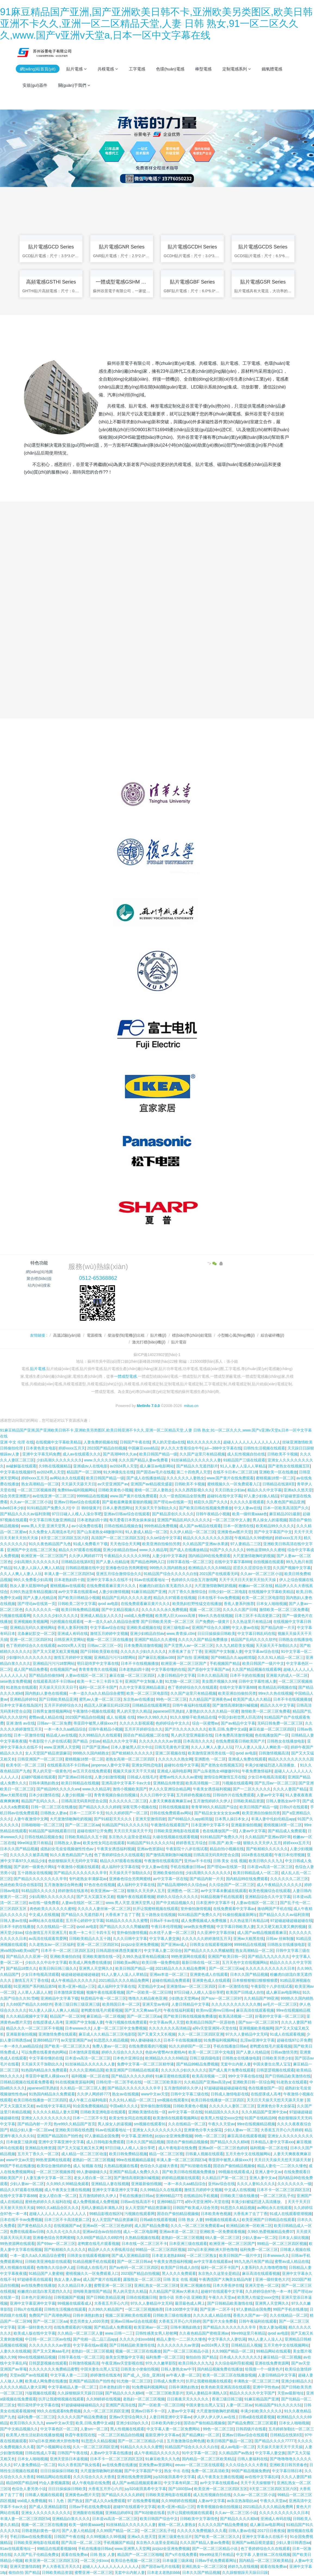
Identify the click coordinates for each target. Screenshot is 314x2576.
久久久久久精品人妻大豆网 (55, 2112)
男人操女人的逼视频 (270, 1520)
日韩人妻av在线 (13, 1921)
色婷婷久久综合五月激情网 (194, 1580)
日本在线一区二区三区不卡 (144, 2244)
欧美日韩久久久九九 (266, 1861)
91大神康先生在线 (118, 1472)
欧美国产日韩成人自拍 (245, 1993)
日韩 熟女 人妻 (190, 2220)
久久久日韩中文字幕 (157, 1795)
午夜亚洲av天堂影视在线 (122, 2364)
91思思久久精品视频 (111, 2041)
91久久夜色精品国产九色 (50, 1544)
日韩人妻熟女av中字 (283, 1801)
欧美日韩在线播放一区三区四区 (40, 2100)
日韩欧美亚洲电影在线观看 (177, 1831)
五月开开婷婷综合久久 (63, 1706)
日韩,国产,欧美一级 (224, 1843)
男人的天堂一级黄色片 (52, 1771)
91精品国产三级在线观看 (244, 1460)
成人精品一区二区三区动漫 (84, 2154)
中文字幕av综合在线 (107, 1628)
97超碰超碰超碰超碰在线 (291, 1921)
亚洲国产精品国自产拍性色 (59, 2136)
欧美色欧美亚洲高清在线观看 (225, 2387)
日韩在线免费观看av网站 (171, 1813)
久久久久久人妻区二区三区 (232, 2106)
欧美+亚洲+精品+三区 (76, 1987)
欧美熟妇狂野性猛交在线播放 (197, 1604)
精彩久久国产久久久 (211, 1502)
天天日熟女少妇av (230, 1490)
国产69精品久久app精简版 (233, 1658)
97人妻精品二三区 (245, 1544)
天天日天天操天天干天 (133, 1831)
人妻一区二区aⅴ (239, 2405)
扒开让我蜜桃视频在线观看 (155, 1909)
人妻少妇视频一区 (76, 1795)
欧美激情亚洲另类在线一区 (211, 1753)
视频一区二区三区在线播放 (109, 1640)
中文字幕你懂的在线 (168, 1670)
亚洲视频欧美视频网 (31, 1622)
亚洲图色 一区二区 (210, 1759)
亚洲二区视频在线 (170, 1753)
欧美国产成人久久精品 (252, 1700)
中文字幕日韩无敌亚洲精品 (52, 1520)
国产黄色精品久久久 (34, 2226)
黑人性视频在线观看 (17, 2268)
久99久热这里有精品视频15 (33, 1592)
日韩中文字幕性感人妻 (257, 1682)
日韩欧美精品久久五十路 (86, 1837)
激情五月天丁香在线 (31, 1981)
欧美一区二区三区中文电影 (211, 2053)
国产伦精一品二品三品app (95, 2340)
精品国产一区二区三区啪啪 (140, 2555)
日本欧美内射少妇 (166, 2423)
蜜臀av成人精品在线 (46, 1718)
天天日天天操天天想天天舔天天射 (276, 2100)
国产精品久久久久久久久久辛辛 (80, 1873)
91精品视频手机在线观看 (222, 1897)
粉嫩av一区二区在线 (255, 1586)
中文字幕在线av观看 (90, 2346)
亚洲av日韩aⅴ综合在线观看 (77, 1502)
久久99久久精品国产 (105, 2310)
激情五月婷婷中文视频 (109, 1634)
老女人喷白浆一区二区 (93, 2178)
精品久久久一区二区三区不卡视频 (34, 2029)
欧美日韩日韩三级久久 (58, 1969)
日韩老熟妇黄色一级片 (40, 2531)
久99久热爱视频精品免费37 (270, 2232)
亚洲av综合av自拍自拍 (101, 2232)
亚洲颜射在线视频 (88, 2513)
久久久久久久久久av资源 (160, 1742)
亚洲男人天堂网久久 (96, 1969)
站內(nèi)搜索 (39, 1286)
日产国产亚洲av (95, 1748)
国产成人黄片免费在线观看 (231, 2070)
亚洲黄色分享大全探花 (276, 2106)
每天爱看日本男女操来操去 (132, 1520)
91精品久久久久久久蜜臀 (126, 1921)
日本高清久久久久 (198, 1742)
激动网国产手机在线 (274, 1909)
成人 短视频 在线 (120, 1718)
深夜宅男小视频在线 (139, 1807)
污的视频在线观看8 (66, 1622)
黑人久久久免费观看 (179, 2274)
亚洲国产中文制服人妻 (223, 1652)
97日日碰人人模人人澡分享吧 (77, 1514)
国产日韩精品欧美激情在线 (287, 2076)
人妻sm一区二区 (94, 2429)
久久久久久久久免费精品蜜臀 (53, 2369)
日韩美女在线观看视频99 (210, 1945)
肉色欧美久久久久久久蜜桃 (52, 1909)
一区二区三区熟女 (201, 2256)
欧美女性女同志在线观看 (104, 1843)
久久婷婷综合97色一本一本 (268, 2292)
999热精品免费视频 (160, 1526)
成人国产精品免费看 (31, 1670)
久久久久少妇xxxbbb (136, 2340)
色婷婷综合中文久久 (173, 1724)
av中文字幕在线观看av (77, 1592)
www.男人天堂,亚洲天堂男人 (45, 1526)
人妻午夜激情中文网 (31, 1819)
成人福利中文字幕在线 (120, 1867)
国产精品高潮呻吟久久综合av (182, 1885)
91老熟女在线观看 (21, 1688)
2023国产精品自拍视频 (106, 1448)
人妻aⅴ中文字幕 (269, 1795)
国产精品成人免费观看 (287, 1831)
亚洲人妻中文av (268, 2172)
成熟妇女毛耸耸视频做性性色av (67, 1849)
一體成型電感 (125, 1377)
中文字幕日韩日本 (287, 2471)
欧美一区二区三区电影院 (263, 1598)
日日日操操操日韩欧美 (216, 1634)
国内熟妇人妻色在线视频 (46, 1694)
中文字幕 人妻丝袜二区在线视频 (263, 2555)
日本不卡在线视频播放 (140, 1664)
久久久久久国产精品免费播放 (203, 1640)
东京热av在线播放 (138, 1700)
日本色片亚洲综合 (128, 2059)
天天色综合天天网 (125, 1544)
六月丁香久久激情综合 (187, 1592)
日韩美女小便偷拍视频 (139, 2369)
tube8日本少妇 (12, 1508)
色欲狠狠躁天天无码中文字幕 (73, 1861)
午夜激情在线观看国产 (170, 1825)
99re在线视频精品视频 (256, 2124)
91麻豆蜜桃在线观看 (172, 2076)
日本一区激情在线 (238, 1526)
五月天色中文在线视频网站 (245, 1963)
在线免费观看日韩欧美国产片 (240, 1742)
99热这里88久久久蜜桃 (265, 1550)
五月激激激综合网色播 (63, 1885)
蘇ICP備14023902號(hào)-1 (157, 1355)
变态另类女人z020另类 (89, 2322)
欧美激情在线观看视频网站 (175, 2118)
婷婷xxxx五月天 (71, 1448)
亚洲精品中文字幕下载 (60, 1999)
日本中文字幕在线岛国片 (21, 1706)
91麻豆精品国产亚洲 (148, 1592)
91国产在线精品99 (260, 2118)
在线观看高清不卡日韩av (54, 1682)
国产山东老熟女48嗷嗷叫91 (100, 1532)
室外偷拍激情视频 (196, 1909)
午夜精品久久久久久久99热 (127, 1556)
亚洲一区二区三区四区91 (31, 1640)
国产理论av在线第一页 (172, 1502)
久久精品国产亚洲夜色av (210, 1700)
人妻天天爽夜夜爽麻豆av (170, 1801)
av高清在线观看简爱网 (48, 1939)
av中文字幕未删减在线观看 (224, 1891)
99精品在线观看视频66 (56, 2549)
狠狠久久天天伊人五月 (262, 1843)
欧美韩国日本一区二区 (121, 2005)
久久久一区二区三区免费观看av (197, 2226)
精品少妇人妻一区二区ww (31, 2130)
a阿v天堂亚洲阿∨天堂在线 (214, 2029)
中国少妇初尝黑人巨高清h (240, 1718)
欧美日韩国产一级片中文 (263, 1664)
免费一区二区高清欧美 (210, 2471)
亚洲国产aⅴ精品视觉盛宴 (151, 1484)
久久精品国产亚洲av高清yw (207, 2082)
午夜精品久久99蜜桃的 (253, 1538)
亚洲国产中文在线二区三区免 (31, 1550)
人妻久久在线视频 (15, 2352)
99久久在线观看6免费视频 (59, 2411)
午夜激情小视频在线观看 (93, 1712)
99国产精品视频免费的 (250, 2471)
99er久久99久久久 (152, 1718)
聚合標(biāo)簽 (39, 1279)
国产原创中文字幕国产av (209, 1670)
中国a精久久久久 (124, 2106)
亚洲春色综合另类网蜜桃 (126, 1568)
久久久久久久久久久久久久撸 (236, 2005)
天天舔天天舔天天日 (78, 1484)
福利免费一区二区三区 (259, 2250)
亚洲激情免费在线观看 (57, 2035)
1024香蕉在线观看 (256, 1855)
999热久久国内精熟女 (168, 1568)
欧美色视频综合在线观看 (270, 1891)
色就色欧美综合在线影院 (21, 1885)
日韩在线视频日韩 (141, 2298)
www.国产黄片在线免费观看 (230, 1478)
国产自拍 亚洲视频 (193, 1658)
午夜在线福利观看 (178, 2011)
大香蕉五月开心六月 (111, 2304)
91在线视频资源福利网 (74, 2082)
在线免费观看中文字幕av (234, 1909)
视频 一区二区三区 (205, 1610)
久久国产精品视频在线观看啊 (256, 1670)
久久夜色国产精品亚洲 (285, 1502)
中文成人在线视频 (44, 1915)
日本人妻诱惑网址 (117, 1508)
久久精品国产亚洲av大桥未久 (174, 2292)
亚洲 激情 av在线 (20, 1724)
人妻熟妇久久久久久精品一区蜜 (212, 1712)
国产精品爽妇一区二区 (201, 2435)
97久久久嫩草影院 (160, 2364)
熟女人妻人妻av (67, 2280)
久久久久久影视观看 (247, 1502)
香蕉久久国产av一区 (250, 2316)
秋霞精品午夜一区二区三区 (103, 1999)
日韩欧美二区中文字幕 (77, 1604)
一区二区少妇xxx (94, 2561)
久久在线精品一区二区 (55, 1927)
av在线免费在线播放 (38, 2286)
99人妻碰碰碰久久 (145, 2041)
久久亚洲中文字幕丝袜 (216, 1933)
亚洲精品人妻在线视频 (110, 2184)
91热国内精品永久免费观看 (44, 2070)
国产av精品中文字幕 (238, 1724)
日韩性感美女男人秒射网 (156, 2334)
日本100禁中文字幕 (181, 2310)
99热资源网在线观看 (188, 1957)
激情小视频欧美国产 (130, 1789)
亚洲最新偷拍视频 (246, 1825)
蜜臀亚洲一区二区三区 (113, 2286)
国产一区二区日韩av (134, 2262)
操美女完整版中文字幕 (124, 2358)
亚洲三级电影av (176, 1628)
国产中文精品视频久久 (120, 1610)
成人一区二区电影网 (140, 2232)
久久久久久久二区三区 (128, 1801)
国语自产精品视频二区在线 (146, 1736)
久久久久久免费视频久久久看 (201, 2531)
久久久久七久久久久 (63, 2232)
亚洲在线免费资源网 (272, 2364)
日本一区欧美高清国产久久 (286, 1508)
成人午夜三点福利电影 (88, 2100)
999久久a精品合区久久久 (57, 2208)
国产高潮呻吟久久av (120, 1454)
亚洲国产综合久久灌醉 (211, 1628)
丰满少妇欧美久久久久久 (261, 2411)
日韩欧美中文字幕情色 (199, 2519)
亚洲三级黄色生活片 (175, 2537)
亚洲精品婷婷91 (23, 1700)
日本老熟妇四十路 (92, 1520)
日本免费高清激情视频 (143, 1646)
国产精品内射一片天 (278, 1628)
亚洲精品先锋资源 (168, 1783)
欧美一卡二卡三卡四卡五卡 (100, 1682)
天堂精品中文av (151, 1987)
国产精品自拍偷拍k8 (46, 1676)
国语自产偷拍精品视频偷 (187, 2142)
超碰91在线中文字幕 (224, 1496)
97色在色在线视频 (99, 1885)
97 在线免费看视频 (143, 2501)
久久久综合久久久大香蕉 (246, 2465)
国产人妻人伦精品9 (112, 1562)
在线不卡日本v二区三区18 (235, 1472)
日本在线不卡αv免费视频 (219, 1598)
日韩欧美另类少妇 (277, 2059)
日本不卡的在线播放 (247, 1676)
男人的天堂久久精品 (134, 1712)
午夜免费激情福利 (257, 1771)
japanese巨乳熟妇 (168, 1712)
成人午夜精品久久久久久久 (279, 1885)
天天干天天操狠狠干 (257, 2483)
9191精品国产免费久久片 (48, 1508)
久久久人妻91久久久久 (256, 2184)
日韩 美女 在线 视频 (230, 1861)
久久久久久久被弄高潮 (29, 1855)
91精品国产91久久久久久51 (125, 1825)
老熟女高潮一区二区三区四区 (130, 1759)
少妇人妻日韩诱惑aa (293, 2543)
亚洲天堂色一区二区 (262, 2286)
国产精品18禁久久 (21, 1969)
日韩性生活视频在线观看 (264, 1448)
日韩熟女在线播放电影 (286, 1742)
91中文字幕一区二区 (199, 2453)
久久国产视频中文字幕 (292, 1568)
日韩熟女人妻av (53, 1813)
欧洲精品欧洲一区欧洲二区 (249, 2226)
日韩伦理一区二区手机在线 (119, 2082)
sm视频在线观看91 (173, 2100)
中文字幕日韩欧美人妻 (235, 1927)
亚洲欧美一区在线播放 (278, 1472)
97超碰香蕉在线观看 (34, 2280)
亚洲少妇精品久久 (296, 2381)
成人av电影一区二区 (237, 2447)
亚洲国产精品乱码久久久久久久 (183, 1520)
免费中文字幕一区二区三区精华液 (145, 2064)
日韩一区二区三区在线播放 (53, 1807)
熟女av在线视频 (125, 2094)
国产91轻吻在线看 (195, 2166)
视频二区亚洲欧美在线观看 (128, 2316)
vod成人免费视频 (138, 1616)
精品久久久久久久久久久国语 (207, 1538)
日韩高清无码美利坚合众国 (84, 1801)
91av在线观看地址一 (151, 1580)
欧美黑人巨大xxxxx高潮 (175, 1616)
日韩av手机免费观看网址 (216, 2561)
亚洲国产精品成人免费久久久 (134, 2172)
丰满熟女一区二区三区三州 (256, 2381)
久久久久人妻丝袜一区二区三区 (104, 1909)
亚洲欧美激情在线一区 (101, 1957)
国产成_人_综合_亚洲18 (143, 2375)
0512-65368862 (98, 1278)
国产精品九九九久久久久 (269, 1957)
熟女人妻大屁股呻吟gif (29, 1586)
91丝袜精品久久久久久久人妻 (196, 1460)
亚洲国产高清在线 (120, 2405)
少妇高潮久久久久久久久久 (59, 1460)
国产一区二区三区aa (82, 1825)
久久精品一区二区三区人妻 (82, 2088)
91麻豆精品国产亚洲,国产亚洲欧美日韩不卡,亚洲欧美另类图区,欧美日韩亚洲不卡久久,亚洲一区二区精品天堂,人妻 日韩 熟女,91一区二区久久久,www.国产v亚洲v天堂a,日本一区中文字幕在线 (156, 23)
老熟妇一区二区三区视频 (93, 2160)
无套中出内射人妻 (235, 2064)
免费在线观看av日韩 (27, 2232)
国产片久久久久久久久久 (186, 1730)
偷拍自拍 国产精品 (201, 2358)
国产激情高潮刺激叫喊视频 (235, 1706)
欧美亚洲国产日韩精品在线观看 (132, 2070)
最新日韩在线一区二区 (201, 1963)
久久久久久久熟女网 (175, 1759)
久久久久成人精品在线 (212, 2316)
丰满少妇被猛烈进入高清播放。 (271, 1765)
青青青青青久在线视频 (98, 1670)
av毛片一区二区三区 (280, 2005)
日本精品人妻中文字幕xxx (272, 2142)
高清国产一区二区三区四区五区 (117, 1538)
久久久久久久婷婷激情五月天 (206, 1939)
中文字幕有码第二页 (181, 2483)
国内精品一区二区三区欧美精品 (208, 2459)
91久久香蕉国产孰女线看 (79, 2465)
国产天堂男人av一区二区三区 (188, 1646)
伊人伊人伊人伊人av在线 (215, 2417)
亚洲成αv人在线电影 (90, 1466)
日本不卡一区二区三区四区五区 (67, 1951)
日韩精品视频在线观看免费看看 (26, 2082)
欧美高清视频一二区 (202, 1783)
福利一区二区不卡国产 (98, 1688)
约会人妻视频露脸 (54, 2483)
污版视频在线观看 (40, 2393)
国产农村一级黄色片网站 (34, 1867)
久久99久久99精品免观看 (67, 2184)
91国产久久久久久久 (227, 1550)
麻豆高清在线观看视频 (255, 2011)
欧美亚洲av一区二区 (108, 1891)
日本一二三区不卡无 (86, 1813)
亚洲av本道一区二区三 (169, 1975)
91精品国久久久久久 (38, 1891)
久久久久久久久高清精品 (170, 2029)
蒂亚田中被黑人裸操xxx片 (95, 1724)
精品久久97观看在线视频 (79, 1550)
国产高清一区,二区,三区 (81, 2543)
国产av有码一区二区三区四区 (134, 2268)
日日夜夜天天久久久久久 (188, 2399)
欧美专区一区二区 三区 (25, 1765)
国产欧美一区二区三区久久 (67, 2047)
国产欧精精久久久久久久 (132, 1753)
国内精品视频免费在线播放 (220, 2369)
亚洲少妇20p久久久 (132, 2423)
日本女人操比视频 (293, 2238)
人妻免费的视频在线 (100, 1443)
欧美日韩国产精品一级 (158, 1454)
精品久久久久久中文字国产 (252, 2393)
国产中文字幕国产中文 (273, 1532)
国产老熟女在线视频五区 (289, 1466)
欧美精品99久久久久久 (275, 1526)
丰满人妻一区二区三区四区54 (69, 1574)
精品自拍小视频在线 (227, 1849)
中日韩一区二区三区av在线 (48, 2340)
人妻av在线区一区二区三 (86, 1676)
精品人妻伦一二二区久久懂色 (282, 2166)
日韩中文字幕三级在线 (189, 2094)
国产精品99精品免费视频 (197, 2064)
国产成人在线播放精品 (145, 1478)
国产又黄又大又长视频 (157, 2035)
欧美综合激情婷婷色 (54, 2166)
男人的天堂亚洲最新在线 (192, 1736)
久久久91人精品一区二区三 (280, 1658)
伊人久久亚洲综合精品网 (170, 1789)
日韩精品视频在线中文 (85, 1568)
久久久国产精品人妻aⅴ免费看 (144, 1460)
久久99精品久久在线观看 (100, 1736)
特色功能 (39, 1263)
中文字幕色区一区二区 (59, 2429)
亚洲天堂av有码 (155, 2005)
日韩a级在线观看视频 (158, 2220)
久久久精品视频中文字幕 (27, 2017)
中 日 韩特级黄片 (85, 1508)
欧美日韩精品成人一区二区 (256, 1873)
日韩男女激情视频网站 (52, 1712)
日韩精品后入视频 (246, 2346)
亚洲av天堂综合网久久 (128, 2417)
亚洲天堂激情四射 (150, 1819)
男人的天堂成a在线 (168, 1443)
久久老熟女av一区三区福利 (52, 1945)
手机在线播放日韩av (187, 1867)
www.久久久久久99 (100, 1460)
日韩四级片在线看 (251, 2429)
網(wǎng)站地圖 (39, 1272)
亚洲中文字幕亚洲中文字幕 (61, 2142)
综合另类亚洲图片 (15, 1496)
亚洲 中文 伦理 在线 (17, 1443)
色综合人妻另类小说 (29, 2489)
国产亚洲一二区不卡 (217, 2310)
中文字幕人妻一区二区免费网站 (174, 2429)
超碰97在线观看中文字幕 (222, 2292)
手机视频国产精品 (225, 1664)
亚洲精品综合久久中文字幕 (268, 1897)
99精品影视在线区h (105, 2214)
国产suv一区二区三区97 (221, 1999)
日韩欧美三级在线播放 (239, 2196)
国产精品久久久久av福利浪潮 (25, 1514)
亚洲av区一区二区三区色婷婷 (223, 2148)
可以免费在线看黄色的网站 (44, 2053)
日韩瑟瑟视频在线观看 (275, 2070)
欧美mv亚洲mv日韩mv (215, 2011)
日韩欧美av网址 (126, 1963)
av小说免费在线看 (86, 1526)
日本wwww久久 (78, 2029)
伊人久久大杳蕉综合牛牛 (182, 1448)
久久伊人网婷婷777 (85, 1556)
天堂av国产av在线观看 (29, 2375)
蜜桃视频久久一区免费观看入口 (233, 1484)
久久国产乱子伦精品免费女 (36, 2555)
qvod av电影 (108, 1604)
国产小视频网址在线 (53, 2447)
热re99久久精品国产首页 (74, 2124)
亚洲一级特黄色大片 (272, 2280)
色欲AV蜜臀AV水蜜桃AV (165, 2053)
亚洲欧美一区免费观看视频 (222, 2232)
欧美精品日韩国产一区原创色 (211, 2023)
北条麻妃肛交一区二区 (36, 1634)
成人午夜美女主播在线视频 (67, 2190)
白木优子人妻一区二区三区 (172, 1933)
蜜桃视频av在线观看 (67, 1586)
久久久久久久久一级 (42, 1610)
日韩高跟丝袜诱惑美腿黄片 (119, 1951)
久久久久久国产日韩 (240, 1610)
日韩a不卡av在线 (164, 1921)
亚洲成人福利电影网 (174, 1771)
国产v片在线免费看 (181, 2555)
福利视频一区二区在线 (90, 2076)
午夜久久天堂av (221, 2124)
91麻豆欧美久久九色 (162, 2459)
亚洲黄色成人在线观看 (209, 1975)
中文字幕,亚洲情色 (137, 2136)
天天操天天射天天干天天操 (280, 2447)
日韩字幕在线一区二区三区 (189, 1562)
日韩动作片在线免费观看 (233, 1795)
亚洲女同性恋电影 (147, 1765)
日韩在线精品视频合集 (123, 1526)
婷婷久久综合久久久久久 (177, 1897)
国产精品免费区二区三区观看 (252, 2423)
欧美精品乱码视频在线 (277, 1688)
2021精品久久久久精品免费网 (181, 1969)
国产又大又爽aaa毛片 (143, 2011)
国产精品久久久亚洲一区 (27, 1957)
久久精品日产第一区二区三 (224, 2178)
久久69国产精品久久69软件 (29, 2005)
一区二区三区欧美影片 (163, 2082)
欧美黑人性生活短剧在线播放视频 (34, 2435)
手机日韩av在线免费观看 (31, 2537)
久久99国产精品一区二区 (233, 2352)
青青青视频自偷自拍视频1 (116, 1795)
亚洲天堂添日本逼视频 (69, 2459)
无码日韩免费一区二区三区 (280, 1724)
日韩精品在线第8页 (278, 1484)
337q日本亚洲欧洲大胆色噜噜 (213, 2250)
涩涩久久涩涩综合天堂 (252, 1568)
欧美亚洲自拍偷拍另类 (161, 1544)
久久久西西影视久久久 (194, 1490)
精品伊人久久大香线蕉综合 (110, 2250)
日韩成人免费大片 (168, 2381)
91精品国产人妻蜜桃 (46, 2274)
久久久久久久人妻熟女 (185, 1478)
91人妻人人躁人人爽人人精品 (39, 1568)
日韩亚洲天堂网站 (69, 1640)
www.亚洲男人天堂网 (62, 1748)
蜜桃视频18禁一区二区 (275, 1478)
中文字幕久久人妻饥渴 (227, 2340)
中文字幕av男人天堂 (166, 2023)
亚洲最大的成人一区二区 (287, 1676)
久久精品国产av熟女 (236, 2453)
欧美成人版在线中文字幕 (34, 2334)
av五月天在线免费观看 (92, 1771)
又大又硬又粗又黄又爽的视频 (281, 1927)
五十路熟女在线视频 (34, 1873)
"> (213, 1264)
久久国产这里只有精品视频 (202, 1454)
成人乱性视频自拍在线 (246, 1454)
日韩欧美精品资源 (248, 1801)
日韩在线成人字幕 (40, 2453)
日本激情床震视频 (69, 1993)
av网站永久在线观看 (67, 1478)
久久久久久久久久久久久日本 (270, 1969)
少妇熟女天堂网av (184, 1999)
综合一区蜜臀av (205, 1724)
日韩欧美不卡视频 (282, 1454)
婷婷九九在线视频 (243, 2567)
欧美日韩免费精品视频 (80, 1610)
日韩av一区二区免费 (54, 1724)
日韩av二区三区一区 (104, 1646)
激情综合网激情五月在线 (224, 1777)
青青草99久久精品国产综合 (214, 1807)
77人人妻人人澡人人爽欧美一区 (261, 1748)
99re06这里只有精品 (34, 1843)
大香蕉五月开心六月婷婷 (281, 2130)
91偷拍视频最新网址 (239, 1915)
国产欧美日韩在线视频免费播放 (205, 1508)
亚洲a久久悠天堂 (298, 1490)
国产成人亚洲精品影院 (130, 2256)
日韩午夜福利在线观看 (191, 1706)
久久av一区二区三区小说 (31, 1502)
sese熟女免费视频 (15, 1682)
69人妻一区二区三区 (222, 2238)
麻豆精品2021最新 (284, 1514)
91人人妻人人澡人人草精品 (243, 1466)
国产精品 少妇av (87, 1742)
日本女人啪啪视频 (271, 1604)
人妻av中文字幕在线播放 (111, 2453)
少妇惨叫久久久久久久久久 (29, 1658)
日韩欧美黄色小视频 (115, 1490)
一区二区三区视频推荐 (36, 1490)
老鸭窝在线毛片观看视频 (102, 2011)
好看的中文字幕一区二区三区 (279, 2017)
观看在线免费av (74, 2555)
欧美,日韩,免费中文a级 (228, 1730)
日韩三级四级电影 (204, 2059)
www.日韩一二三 (119, 2334)
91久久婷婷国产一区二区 (126, 1813)
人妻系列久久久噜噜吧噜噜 (264, 2268)
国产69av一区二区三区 (56, 2244)
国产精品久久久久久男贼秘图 (124, 1927)
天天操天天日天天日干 (58, 1688)
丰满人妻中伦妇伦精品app (273, 1819)
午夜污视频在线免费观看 (126, 2023)
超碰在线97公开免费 (94, 1831)
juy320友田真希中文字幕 (174, 2477)
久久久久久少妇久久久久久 (55, 1616)
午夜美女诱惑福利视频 (212, 1789)
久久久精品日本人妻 (75, 2286)
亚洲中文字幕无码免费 (41, 1454)
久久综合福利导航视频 (234, 2364)
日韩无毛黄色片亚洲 (171, 1748)
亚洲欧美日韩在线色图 (74, 2130)
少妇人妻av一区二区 (241, 2130)
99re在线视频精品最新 (135, 2160)
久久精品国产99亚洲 (261, 1999)
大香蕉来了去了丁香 (185, 1652)
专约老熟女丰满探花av (88, 1879)
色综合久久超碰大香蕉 (159, 2166)
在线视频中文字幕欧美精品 (58, 1443)
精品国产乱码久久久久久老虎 (126, 1598)
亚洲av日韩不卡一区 (148, 2411)
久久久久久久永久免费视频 (164, 1610)
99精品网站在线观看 (273, 2352)
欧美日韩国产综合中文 (159, 2519)
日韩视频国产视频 (69, 2298)
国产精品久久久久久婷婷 (99, 1807)
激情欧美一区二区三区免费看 (284, 1610)
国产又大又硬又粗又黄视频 (55, 1652)
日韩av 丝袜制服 (280, 1939)
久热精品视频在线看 (121, 2166)
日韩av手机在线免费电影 (90, 2507)
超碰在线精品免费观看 (171, 1981)
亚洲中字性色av (266, 2387)
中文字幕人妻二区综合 (163, 1951)
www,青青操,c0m (180, 1634)
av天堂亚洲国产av (113, 1484)
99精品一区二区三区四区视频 (282, 2244)
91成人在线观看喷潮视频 (291, 2214)
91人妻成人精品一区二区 (146, 1532)
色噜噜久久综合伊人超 (55, 2268)
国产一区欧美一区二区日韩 (149, 1993)
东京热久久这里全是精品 (129, 1837)
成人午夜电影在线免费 (177, 2148)
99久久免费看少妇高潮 (33, 1580)
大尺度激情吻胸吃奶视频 (254, 1556)
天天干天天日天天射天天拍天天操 (248, 1580)
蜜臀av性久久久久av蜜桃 (180, 1777)
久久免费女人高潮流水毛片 (51, 1532)
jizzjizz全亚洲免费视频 (139, 1945)
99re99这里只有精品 (248, 2334)
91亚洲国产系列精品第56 (35, 1987)
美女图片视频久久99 (219, 1682)
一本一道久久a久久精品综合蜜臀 (97, 1694)
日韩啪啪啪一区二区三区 (42, 1825)
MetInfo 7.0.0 (148, 1406)
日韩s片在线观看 (293, 1807)
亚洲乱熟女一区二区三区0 (156, 2286)
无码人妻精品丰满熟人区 (102, 2208)
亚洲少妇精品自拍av (120, 1550)
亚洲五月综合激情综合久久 (119, 1574)
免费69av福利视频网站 (76, 1490)
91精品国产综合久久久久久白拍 (170, 1574)
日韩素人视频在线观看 (204, 2154)
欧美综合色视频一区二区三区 (135, 2561)
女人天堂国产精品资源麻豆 (48, 1753)
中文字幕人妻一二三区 (69, 2375)
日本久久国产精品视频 (19, 1849)
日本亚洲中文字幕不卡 (210, 1825)
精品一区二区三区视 (166, 2154)
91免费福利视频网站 (220, 2041)
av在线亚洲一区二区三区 (54, 1496)
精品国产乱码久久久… (40, 1801)
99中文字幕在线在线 (245, 2076)
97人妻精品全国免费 (102, 2136)
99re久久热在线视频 (215, 1616)
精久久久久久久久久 (204, 1443)
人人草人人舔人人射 (34, 1993)
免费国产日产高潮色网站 (50, 2316)
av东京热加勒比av (242, 2501)
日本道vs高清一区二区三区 (270, 1867)
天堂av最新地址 (290, 2393)
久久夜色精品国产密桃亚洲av (204, 2334)
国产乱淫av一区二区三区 (275, 1783)
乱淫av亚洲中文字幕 (257, 2041)
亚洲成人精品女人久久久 (101, 1616)
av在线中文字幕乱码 (53, 2106)
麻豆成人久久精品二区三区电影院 (107, 2035)
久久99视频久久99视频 (105, 2537)
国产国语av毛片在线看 (155, 1472)
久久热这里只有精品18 (251, 1622)
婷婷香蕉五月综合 (191, 1843)
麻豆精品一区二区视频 (105, 2017)
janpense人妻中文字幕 (110, 1765)
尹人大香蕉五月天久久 (61, 2567)
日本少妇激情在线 (44, 1795)
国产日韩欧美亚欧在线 (99, 1652)
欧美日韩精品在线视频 (80, 1783)
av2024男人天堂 (124, 1466)
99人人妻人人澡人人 (265, 2340)
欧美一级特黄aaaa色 (249, 1514)
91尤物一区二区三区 (182, 1682)
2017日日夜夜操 (271, 2531)
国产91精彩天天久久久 (113, 1819)
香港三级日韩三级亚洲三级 (77, 2005)
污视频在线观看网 (15, 1616)
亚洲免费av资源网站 (156, 2465)
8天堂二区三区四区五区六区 (65, 1538)
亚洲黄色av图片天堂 (234, 1532)
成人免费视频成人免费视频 (204, 1921)
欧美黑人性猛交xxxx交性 (222, 2118)
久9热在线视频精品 (55, 1466)
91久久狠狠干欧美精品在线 (193, 1718)
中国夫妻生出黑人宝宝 (272, 2064)
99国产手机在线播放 (17, 2166)
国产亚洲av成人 (174, 1945)
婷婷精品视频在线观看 (180, 2178)
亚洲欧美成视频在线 (143, 1628)
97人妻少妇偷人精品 (261, 1496)
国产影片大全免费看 (220, 2322)
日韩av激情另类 (284, 2053)
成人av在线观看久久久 (82, 1454)
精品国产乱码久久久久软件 (253, 1640)
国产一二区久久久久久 (252, 1789)
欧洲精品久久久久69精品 (209, 1568)
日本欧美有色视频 (216, 2214)
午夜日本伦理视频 (289, 1855)
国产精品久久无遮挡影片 (197, 1466)
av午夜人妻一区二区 (183, 2375)
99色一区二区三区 (171, 1700)
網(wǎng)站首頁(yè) (38, 69)
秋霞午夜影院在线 (80, 2435)
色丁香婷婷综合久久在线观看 (30, 1646)
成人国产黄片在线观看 (102, 2280)
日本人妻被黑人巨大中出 (132, 1748)
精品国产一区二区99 (84, 1472)
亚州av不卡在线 (197, 1861)
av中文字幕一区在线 (170, 1879)
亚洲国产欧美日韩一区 (227, 1957)
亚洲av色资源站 (150, 1849)
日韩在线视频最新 (174, 1807)
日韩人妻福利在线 (252, 2459)
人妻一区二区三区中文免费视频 (120, 2029)
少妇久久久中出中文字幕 (46, 1963)
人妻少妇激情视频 (114, 1592)
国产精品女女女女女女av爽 (217, 1813)
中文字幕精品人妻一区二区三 (72, 2387)
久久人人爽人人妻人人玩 (21, 1574)
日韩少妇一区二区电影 (227, 1592)
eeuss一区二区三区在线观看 (199, 2465)
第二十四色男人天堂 (193, 1472)
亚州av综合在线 (221, 2184)
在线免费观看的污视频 (148, 2047)
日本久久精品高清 (212, 1676)
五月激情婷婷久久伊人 (212, 1801)
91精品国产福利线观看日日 (52, 1831)
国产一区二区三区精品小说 (186, 2352)
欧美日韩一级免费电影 (161, 1963)
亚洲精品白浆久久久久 (71, 2519)
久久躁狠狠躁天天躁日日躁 (80, 2393)
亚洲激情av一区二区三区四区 (191, 1987)
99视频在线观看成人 (235, 2172)
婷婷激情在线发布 (73, 1891)
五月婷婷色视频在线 (193, 1795)
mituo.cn (191, 1406)
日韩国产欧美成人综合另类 (195, 2208)
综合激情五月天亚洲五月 (46, 1933)
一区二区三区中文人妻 (231, 1520)
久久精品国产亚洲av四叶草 (268, 1837)
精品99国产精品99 (21, 2483)
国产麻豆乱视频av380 (156, 1658)
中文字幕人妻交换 (164, 1939)
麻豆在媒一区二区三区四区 (132, 1676)
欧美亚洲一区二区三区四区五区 (220, 2489)
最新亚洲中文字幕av (162, 2435)
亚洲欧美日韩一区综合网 (253, 2082)
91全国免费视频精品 (90, 2106)
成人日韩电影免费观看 (105, 2142)
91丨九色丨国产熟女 (65, 2501)
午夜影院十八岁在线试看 (50, 1742)
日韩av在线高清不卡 (137, 2202)
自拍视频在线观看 (268, 1562)
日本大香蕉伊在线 (228, 2286)
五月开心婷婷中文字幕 (85, 1921)
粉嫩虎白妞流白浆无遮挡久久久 (165, 1586)
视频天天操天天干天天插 (134, 1771)
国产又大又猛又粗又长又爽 (80, 2148)
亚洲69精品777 (46, 2041)
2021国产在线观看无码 (218, 1574)
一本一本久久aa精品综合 (65, 1730)
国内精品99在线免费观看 (209, 1556)
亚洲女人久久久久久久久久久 (46, 2118)
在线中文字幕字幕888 (232, 1562)
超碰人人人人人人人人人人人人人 (251, 1443)
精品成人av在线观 (61, 1736)
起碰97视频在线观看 (38, 1777)
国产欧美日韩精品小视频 (79, 1598)
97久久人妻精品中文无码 (246, 2035)
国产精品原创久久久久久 (173, 1514)
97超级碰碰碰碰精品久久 (82, 2405)
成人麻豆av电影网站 (156, 1466)
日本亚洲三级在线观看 (188, 2244)
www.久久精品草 (153, 1550)
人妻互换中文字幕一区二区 (48, 2178)
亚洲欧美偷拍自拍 (168, 1873)
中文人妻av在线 (247, 1508)
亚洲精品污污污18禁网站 (115, 1658)
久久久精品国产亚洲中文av (264, 2112)
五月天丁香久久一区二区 (38, 2154)
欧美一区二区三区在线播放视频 (229, 2375)
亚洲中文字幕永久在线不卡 (109, 1580)
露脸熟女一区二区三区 (142, 2280)
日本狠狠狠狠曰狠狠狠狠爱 (255, 1981)
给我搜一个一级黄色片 (264, 2369)
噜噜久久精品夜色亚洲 (147, 1999)
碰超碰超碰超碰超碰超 (80, 1975)
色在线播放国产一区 (272, 1736)
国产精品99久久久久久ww (58, 1789)
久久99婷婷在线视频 (103, 2399)
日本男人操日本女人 (232, 1819)
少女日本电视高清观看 (267, 1777)
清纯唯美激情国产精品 (92, 2292)
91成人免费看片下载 (90, 1544)
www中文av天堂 (155, 2094)
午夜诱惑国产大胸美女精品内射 (226, 2280)
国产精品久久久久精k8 (229, 2142)
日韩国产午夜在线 (135, 1443)
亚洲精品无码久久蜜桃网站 (32, 1628)
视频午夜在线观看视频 (136, 1897)
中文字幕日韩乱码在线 (256, 1634)
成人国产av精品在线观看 (200, 1526)
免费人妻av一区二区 (109, 2047)
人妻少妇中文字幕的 (169, 1556)
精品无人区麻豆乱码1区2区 (107, 1706)
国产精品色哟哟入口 (147, 1562)
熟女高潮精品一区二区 (40, 1484)
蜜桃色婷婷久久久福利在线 (48, 2202)
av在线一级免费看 (44, 1903)
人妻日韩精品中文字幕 (176, 1676)
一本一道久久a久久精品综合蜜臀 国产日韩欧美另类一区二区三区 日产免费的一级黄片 (157, 1622)
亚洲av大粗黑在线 (248, 1939)
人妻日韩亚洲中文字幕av (170, 2417)
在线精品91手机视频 (201, 2196)
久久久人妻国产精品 (290, 1789)
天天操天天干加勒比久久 (156, 1508)
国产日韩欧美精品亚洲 (58, 1700)
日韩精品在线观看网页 (151, 1706)
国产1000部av (180, 2489)
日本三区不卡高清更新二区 (257, 1616)
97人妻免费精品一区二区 (35, 2465)
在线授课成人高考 (48, 2023)
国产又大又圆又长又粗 (95, 1897)
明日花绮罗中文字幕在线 (98, 1664)
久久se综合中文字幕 (163, 1538)
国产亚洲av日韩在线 (75, 1777)
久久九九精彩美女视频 (235, 1646)
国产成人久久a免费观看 (105, 2501)
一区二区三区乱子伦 (277, 2196)
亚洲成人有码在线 (72, 1634)
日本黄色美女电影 (41, 1448)
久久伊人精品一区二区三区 (192, 1532)
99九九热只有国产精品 (253, 2262)
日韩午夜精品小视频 (213, 1514)
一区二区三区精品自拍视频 (120, 2435)
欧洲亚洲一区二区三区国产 (44, 1556)
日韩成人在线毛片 (142, 1777)
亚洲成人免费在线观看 (247, 1759)
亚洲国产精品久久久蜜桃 (155, 1640)
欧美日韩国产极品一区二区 (229, 2441)
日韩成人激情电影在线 (230, 2094)
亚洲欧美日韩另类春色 (288, 2465)
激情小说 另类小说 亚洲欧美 (183, 2298)
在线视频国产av (63, 1670)
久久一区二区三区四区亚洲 (200, 2035)
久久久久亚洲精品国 (86, 2070)
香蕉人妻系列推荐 (239, 1604)
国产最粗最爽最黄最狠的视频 (126, 1502)
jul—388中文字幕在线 (222, 1448)
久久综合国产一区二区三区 (231, 1885)
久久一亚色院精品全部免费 (182, 1496)
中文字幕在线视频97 (17, 1472)
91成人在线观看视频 (287, 2035)
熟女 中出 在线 (176, 2471)
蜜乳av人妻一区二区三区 (100, 1700)
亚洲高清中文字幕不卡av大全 (126, 1783)
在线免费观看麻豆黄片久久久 (111, 1586)
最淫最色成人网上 (190, 2304)
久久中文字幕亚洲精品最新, (142, 1688)
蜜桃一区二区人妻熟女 (153, 1490)
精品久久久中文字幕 (264, 1490)
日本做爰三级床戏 (21, 2142)
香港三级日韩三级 (227, 2399)
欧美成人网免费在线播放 (90, 1963)
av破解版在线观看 (21, 1466)
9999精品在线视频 (92, 1496)
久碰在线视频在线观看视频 (175, 1837)
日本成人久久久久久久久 (240, 2358)
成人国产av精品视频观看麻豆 (262, 1933)
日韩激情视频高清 (274, 1753)
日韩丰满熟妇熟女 (44, 1783)
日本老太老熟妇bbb (168, 2256)
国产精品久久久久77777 (275, 2441)
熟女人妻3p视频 (272, 2328)
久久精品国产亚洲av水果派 (205, 1544)
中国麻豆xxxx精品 (143, 1448)
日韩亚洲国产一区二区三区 (40, 1759)
